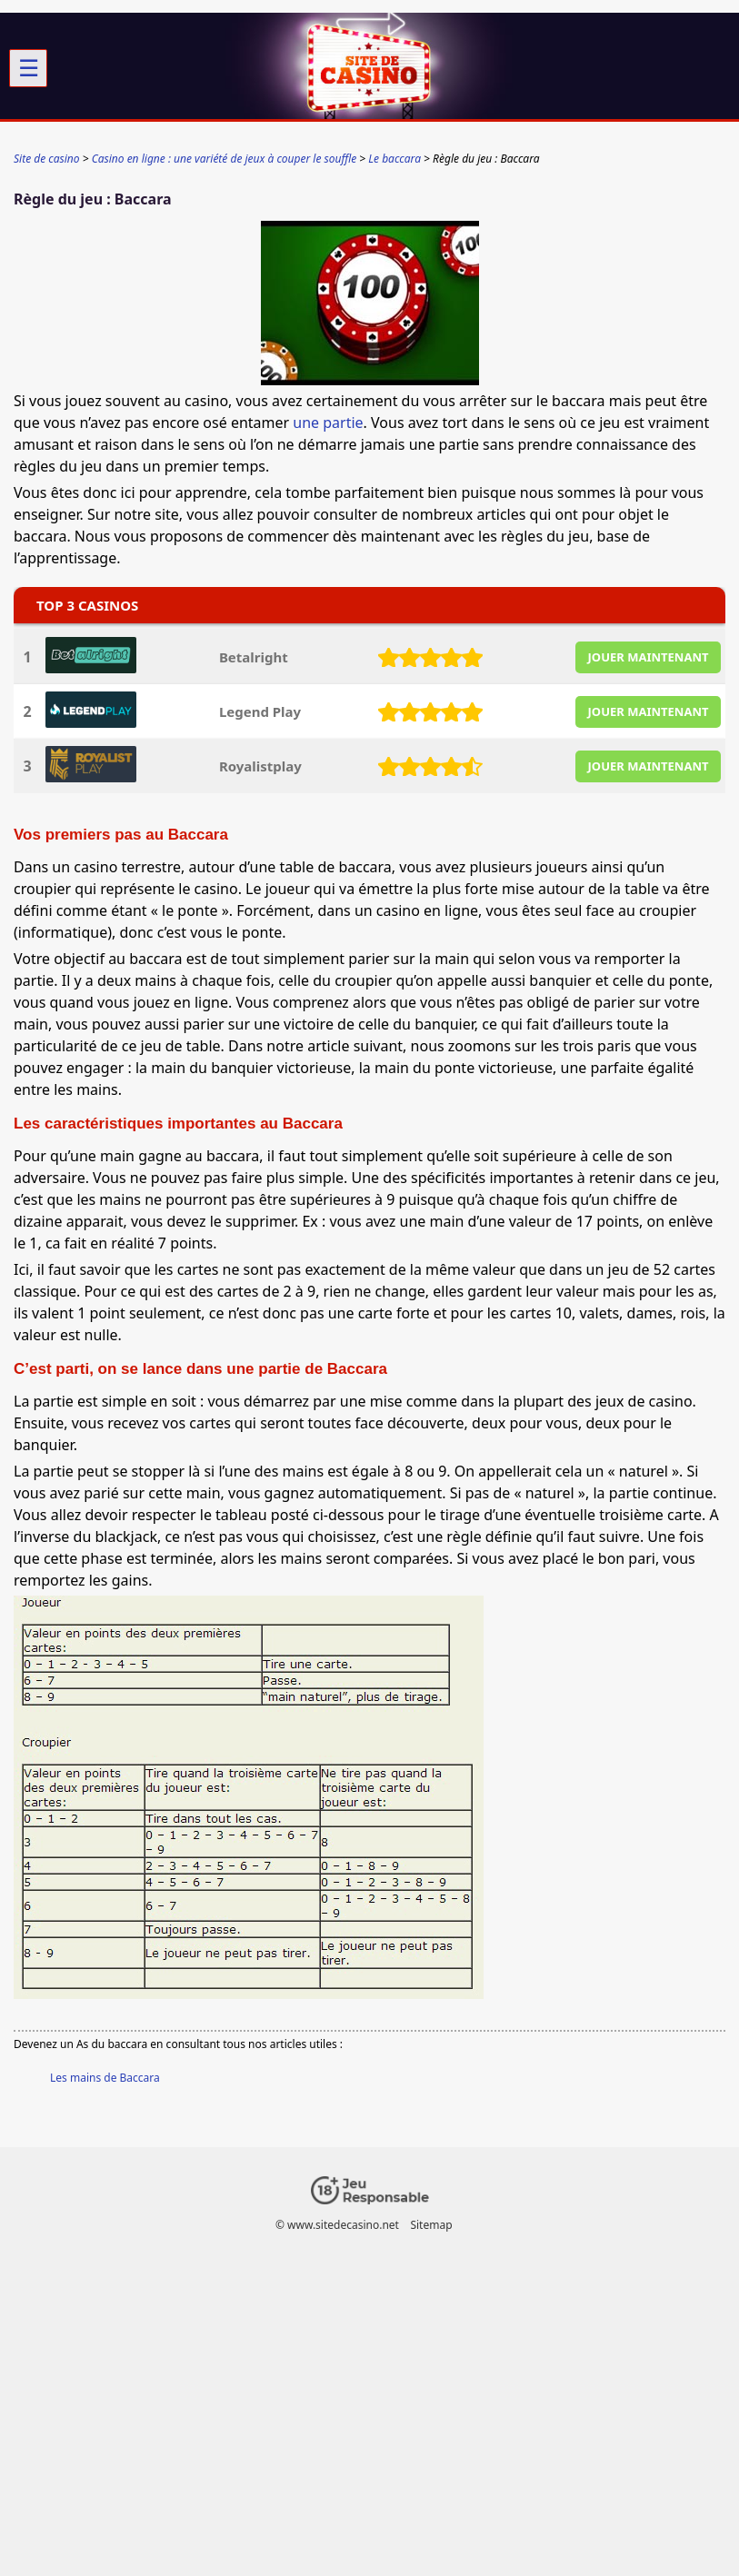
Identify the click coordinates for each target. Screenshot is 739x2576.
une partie (328, 423)
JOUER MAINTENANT (648, 657)
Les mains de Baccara (105, 2077)
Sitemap (431, 2225)
